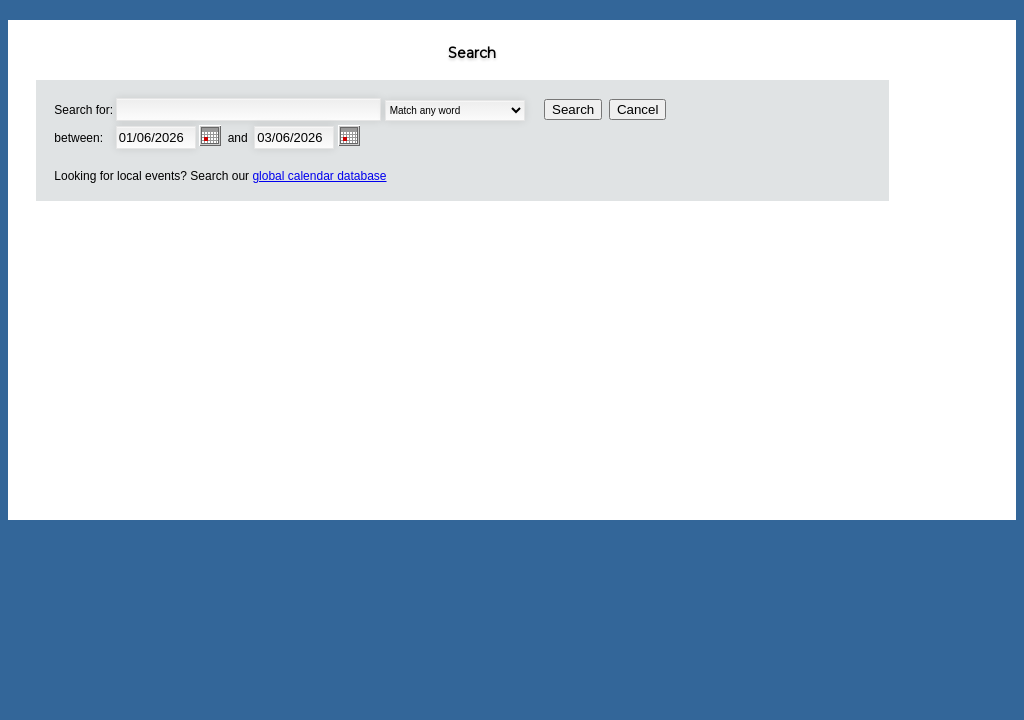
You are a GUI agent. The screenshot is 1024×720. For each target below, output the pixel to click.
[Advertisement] (480, 360)
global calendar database (319, 176)
